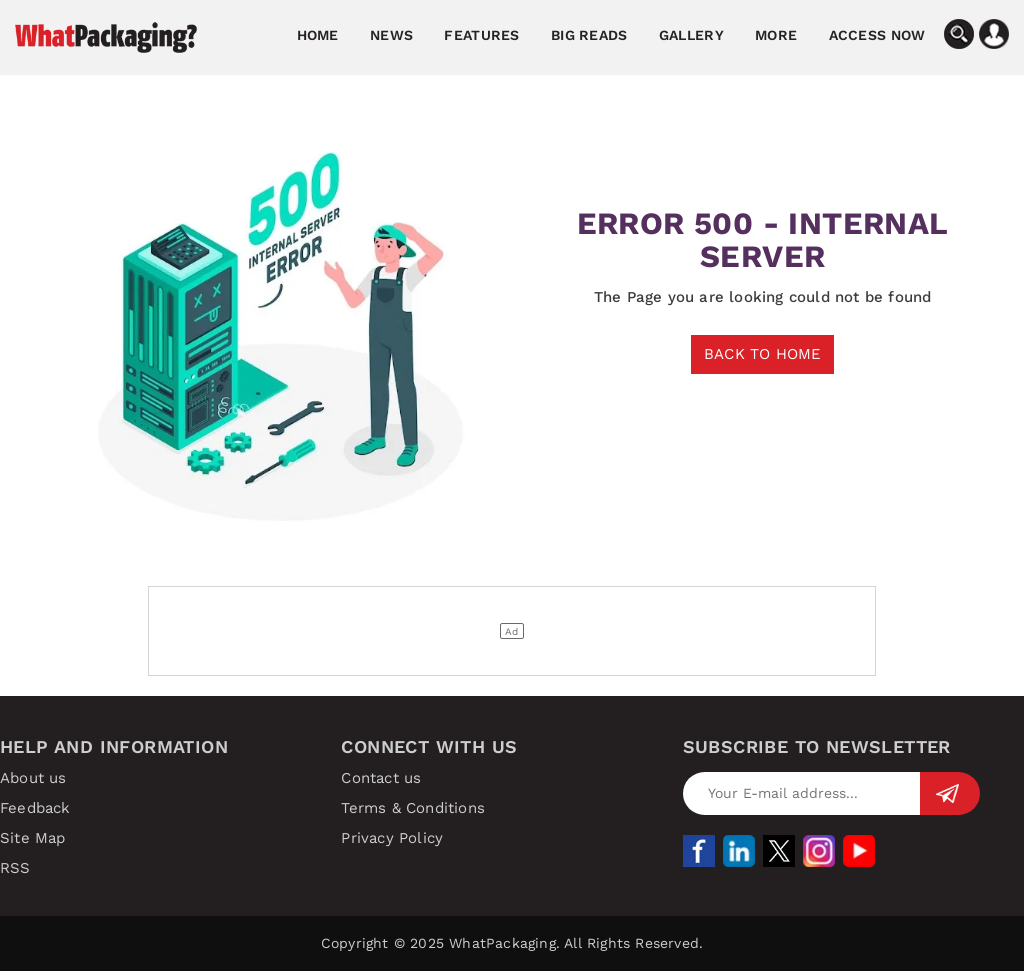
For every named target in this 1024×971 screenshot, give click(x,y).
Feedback (35, 808)
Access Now (877, 35)
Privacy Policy (392, 838)
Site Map (33, 838)
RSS (15, 868)
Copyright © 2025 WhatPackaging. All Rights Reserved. (512, 943)
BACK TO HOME (762, 354)
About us (33, 778)
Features (481, 35)
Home (318, 35)
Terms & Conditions (413, 808)
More (776, 35)
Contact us (381, 778)
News (391, 35)
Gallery (691, 35)
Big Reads (589, 35)
